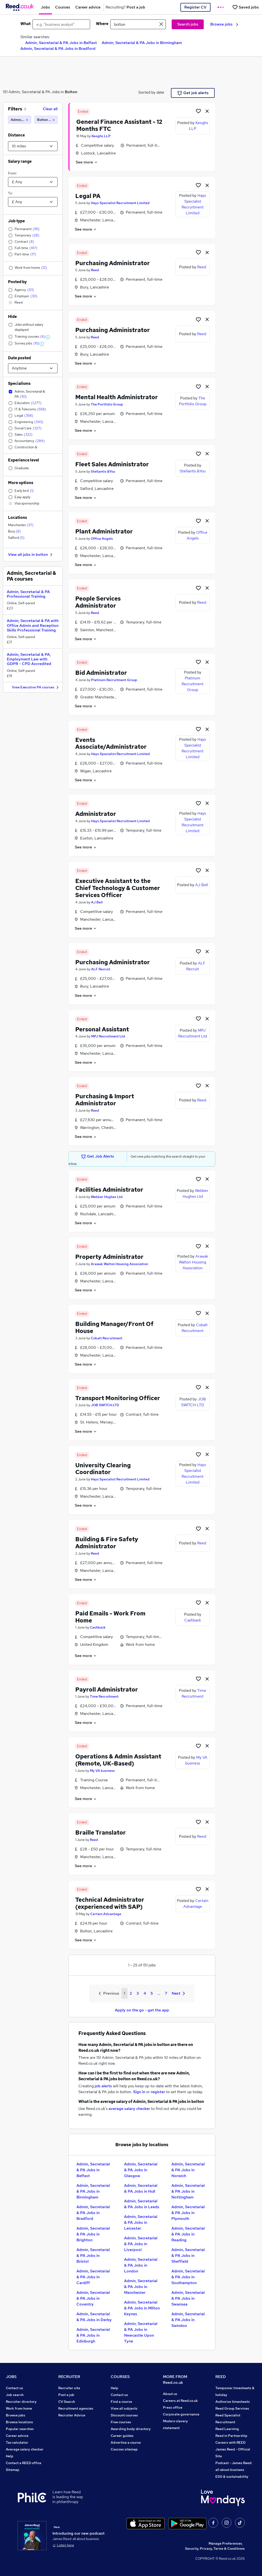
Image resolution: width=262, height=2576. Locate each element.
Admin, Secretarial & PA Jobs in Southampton (188, 2277)
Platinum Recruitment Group (114, 680)
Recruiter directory (21, 2401)
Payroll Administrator (106, 1689)
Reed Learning (227, 2429)
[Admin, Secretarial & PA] (19, 119)
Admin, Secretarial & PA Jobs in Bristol (93, 2255)
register (158, 2091)
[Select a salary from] (33, 182)
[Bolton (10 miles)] (46, 119)
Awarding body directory (131, 2429)
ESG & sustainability (231, 2476)
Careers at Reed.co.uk (180, 2400)
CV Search (66, 2401)
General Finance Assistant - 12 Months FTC (119, 125)
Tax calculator (17, 2442)
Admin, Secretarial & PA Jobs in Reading (188, 2234)
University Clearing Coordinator (103, 1468)
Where (102, 23)
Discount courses (124, 2415)
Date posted (19, 357)
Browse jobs (224, 24)
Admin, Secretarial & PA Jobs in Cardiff (93, 2277)
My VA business (102, 1770)
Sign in (139, 2091)
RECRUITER (69, 2376)
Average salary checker (24, 2449)
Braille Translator (100, 1832)
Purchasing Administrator (112, 263)
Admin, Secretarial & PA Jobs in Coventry (93, 2298)
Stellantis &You (103, 471)
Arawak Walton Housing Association (119, 1264)
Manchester (21, 525)
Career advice (17, 2435)
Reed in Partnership (231, 2435)
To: (10, 193)
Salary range (20, 161)
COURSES (120, 2376)
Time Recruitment (104, 1696)
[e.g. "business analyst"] (61, 24)
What (25, 23)
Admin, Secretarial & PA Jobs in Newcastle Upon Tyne (140, 2332)
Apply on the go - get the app (142, 2010)
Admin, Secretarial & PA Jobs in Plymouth (188, 2212)
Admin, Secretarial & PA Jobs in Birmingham (142, 42)
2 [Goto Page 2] (131, 1993)
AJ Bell (97, 902)
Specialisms (19, 383)
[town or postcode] (138, 24)
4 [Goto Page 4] (145, 1993)
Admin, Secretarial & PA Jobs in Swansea (188, 2298)
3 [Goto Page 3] (137, 1993)
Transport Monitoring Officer (117, 1398)
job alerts (103, 2086)
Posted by (17, 281)
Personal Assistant (102, 1029)
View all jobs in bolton (31, 554)
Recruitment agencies (75, 2408)
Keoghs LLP (101, 136)
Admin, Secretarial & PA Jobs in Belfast (61, 42)
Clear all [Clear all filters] (50, 108)
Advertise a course (126, 2442)
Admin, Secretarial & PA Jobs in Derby (94, 2316)
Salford (16, 537)
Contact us (14, 2388)
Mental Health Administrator (116, 397)
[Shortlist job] (198, 111)
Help (9, 2456)
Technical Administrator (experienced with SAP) (109, 1903)
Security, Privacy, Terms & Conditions (215, 2548)
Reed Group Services (232, 2408)
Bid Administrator (101, 672)
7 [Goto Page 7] (166, 1993)
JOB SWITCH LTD (105, 1405)
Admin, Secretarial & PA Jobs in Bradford (57, 48)
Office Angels (102, 538)
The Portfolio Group (107, 404)
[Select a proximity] (33, 146)
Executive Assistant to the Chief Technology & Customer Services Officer (117, 888)
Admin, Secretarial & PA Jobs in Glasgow (140, 2170)
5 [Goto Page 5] (152, 1993)
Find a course (121, 2401)
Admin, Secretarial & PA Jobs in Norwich (188, 2170)
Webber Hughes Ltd (107, 1197)
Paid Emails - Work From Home (110, 1617)
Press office (172, 2407)
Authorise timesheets (232, 2401)
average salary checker (129, 2108)
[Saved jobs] (245, 7)
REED (220, 2376)
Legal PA (88, 196)
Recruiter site (69, 2388)
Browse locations (19, 2422)
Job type (16, 221)
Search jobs (187, 24)
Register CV (195, 7)
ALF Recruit (100, 969)
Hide (12, 316)
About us (170, 2394)
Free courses (121, 2422)
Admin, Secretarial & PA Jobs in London (140, 2265)
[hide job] (207, 111)
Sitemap (12, 2470)
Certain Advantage (105, 1914)
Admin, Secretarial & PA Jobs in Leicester (140, 2222)
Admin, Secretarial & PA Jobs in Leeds (141, 2203)
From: (12, 173)
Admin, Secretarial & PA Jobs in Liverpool (140, 2243)
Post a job (66, 2395)
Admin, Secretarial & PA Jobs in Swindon (188, 2319)
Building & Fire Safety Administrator (106, 1542)
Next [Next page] (178, 1993)
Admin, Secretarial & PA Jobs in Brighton (93, 2234)
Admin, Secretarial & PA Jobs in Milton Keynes (142, 2308)
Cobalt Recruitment (106, 1338)
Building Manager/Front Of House (114, 1327)
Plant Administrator (104, 531)
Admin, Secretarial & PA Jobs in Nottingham (188, 2191)
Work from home (19, 2408)
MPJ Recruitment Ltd (108, 1036)
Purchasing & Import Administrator (104, 1099)
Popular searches (20, 2429)
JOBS (11, 2376)
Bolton (71, 91)
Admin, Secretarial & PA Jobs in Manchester (140, 2286)
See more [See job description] (87, 162)
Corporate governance (181, 2414)
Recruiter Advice (71, 2415)
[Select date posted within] (33, 368)
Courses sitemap (124, 2449)
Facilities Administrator (109, 1189)
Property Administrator (109, 1257)
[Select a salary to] (33, 202)
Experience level (23, 460)
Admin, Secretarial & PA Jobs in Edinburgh (93, 2335)
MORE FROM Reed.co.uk (175, 2379)
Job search (15, 2395)
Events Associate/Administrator (111, 743)
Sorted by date (151, 92)
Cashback (98, 1627)
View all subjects (124, 2408)
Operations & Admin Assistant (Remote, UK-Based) (118, 1760)
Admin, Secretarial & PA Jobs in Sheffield (188, 2255)
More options (20, 482)
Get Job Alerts (97, 1156)
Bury (14, 531)
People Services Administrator (98, 602)
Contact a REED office (23, 2463)
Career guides (122, 2435)
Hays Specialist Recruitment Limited (120, 203)
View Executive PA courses (36, 687)
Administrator (95, 814)
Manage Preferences (225, 2543)
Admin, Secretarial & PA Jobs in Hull (140, 2188)
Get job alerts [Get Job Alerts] (193, 93)
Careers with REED (230, 2442)
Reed (95, 270)
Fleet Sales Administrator (112, 464)
